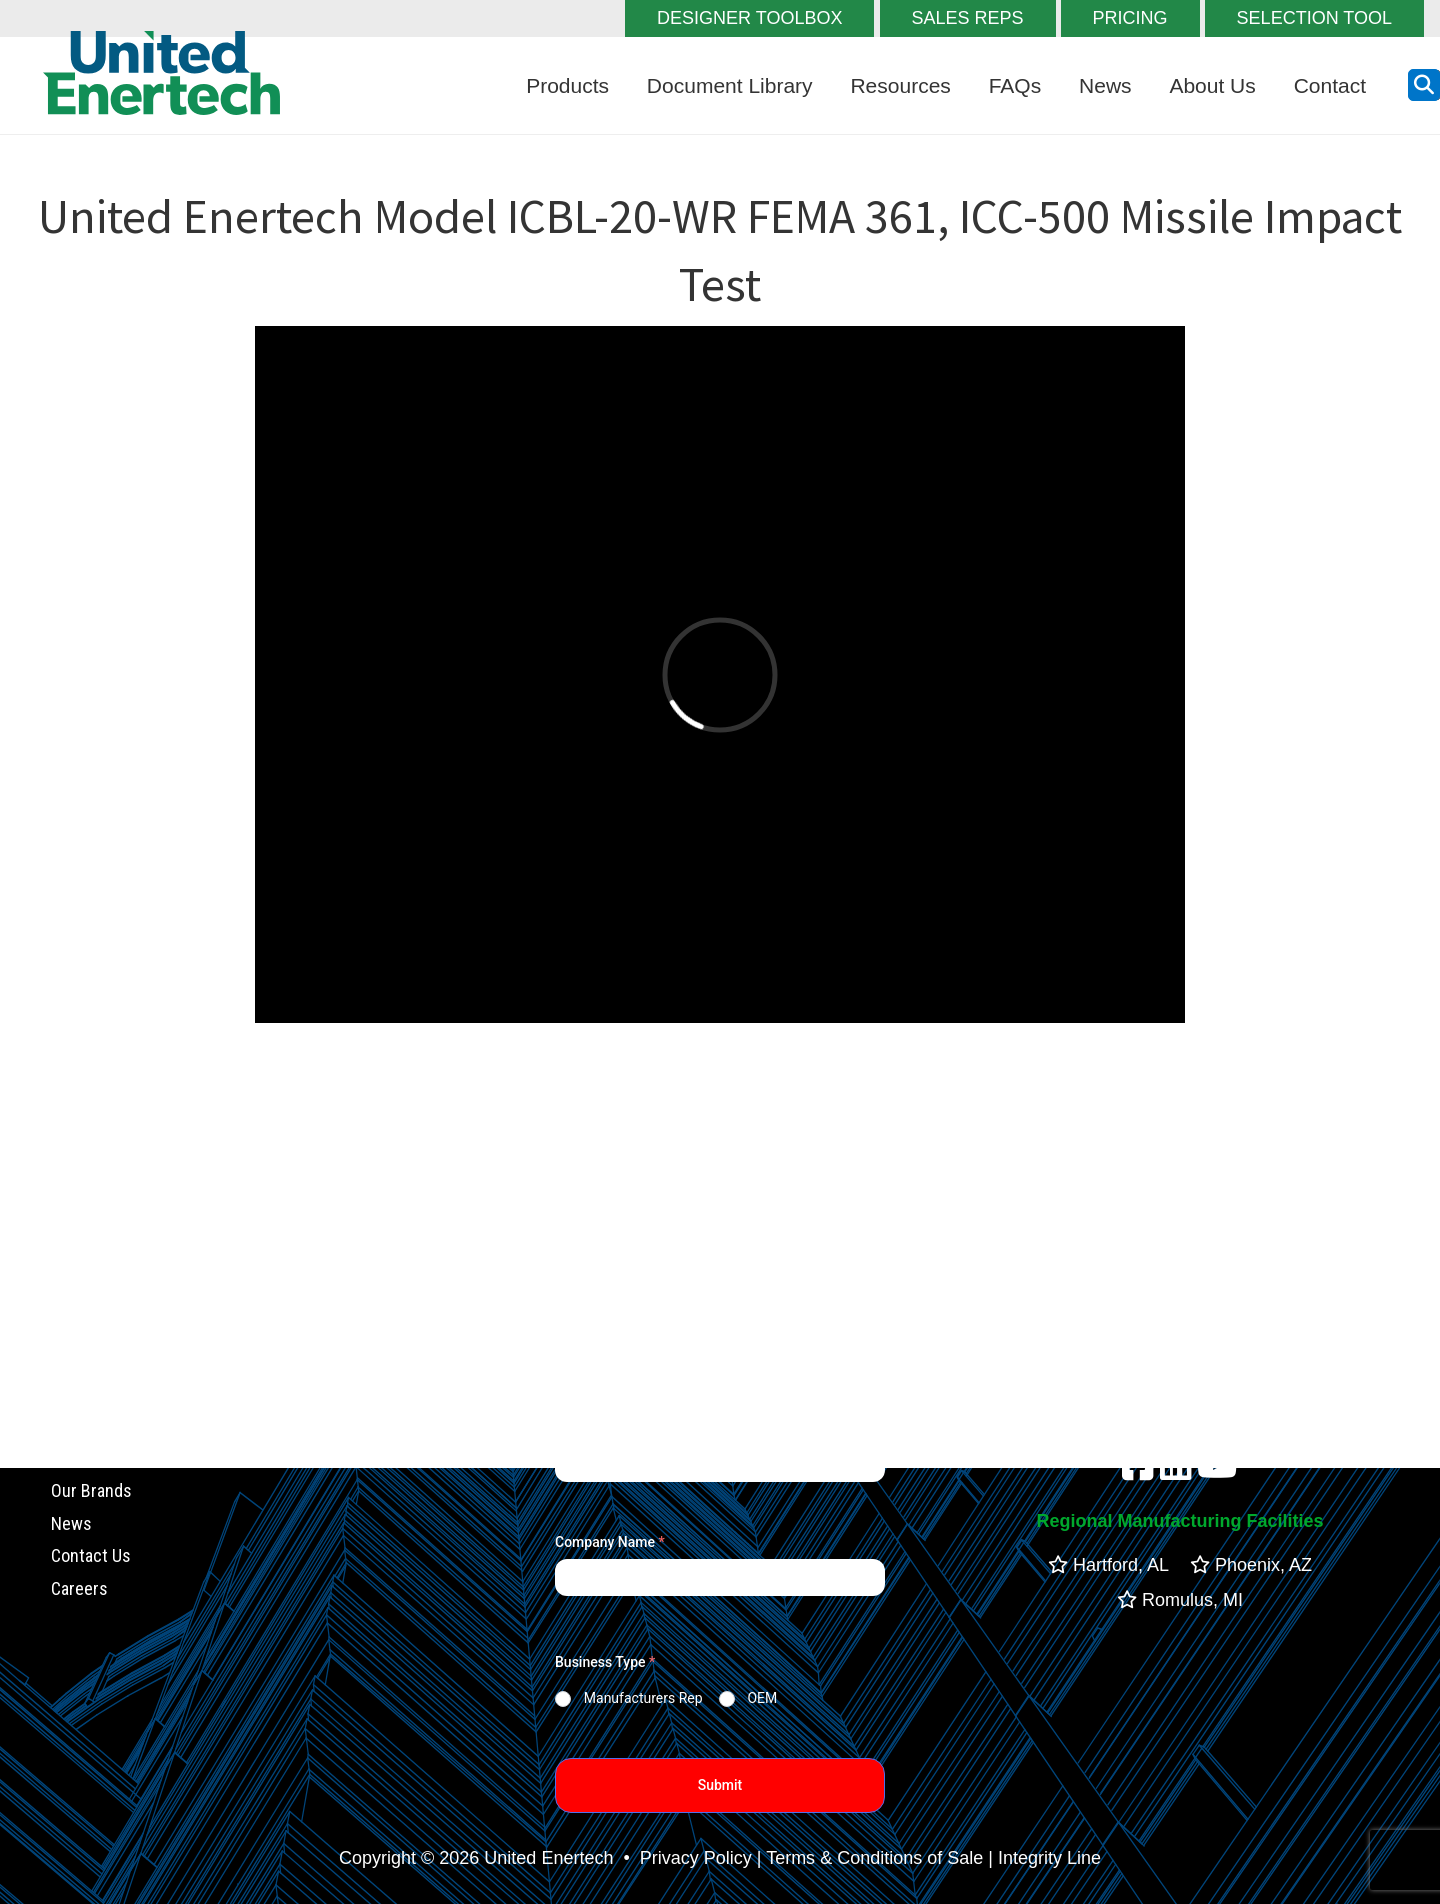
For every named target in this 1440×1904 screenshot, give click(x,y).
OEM (762, 1698)
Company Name (610, 1542)
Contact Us (91, 1556)
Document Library (730, 85)
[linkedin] (1176, 1472)
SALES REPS (968, 18)
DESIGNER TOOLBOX (749, 18)
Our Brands (91, 1490)
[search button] (1424, 85)
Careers (79, 1588)
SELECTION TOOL (1314, 18)
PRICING (1130, 18)
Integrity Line (1049, 1858)
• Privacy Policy (684, 1858)
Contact (1330, 85)
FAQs (1015, 85)
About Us (1212, 85)
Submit (720, 1785)
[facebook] (1138, 1472)
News (1105, 85)
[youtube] (1217, 1472)
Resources (900, 85)
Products (567, 85)
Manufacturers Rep (643, 1698)
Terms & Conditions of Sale (874, 1858)
